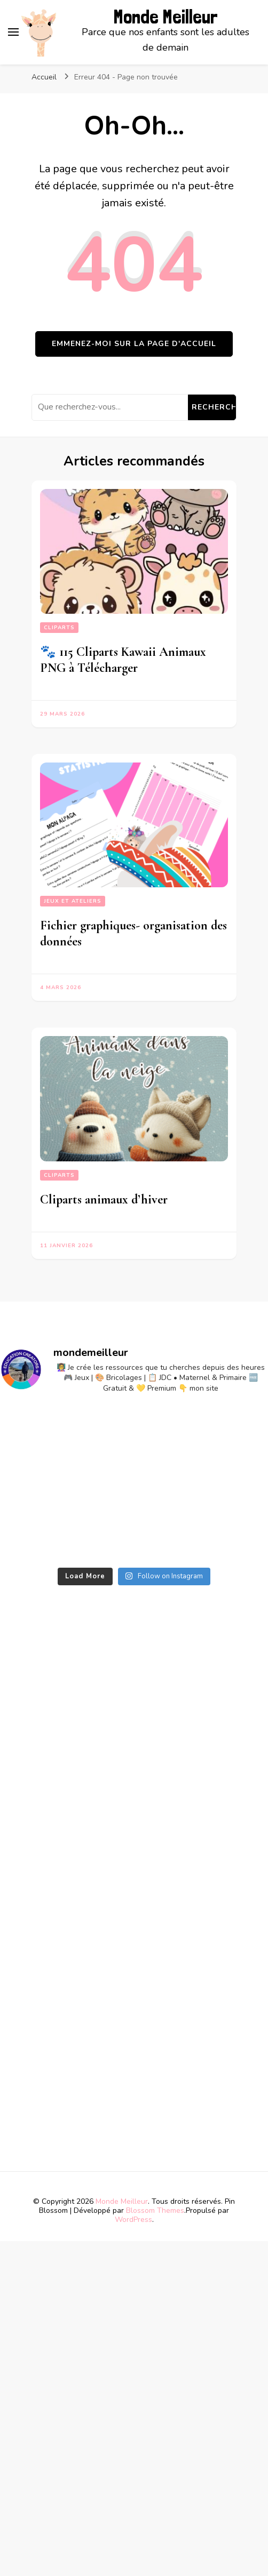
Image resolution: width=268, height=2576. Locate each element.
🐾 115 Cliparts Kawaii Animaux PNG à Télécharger (123, 660)
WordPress (133, 2219)
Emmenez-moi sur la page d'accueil (134, 344)
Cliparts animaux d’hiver (104, 1199)
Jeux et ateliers (72, 901)
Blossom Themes (155, 2210)
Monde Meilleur (165, 16)
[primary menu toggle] (13, 32)
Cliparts (59, 627)
